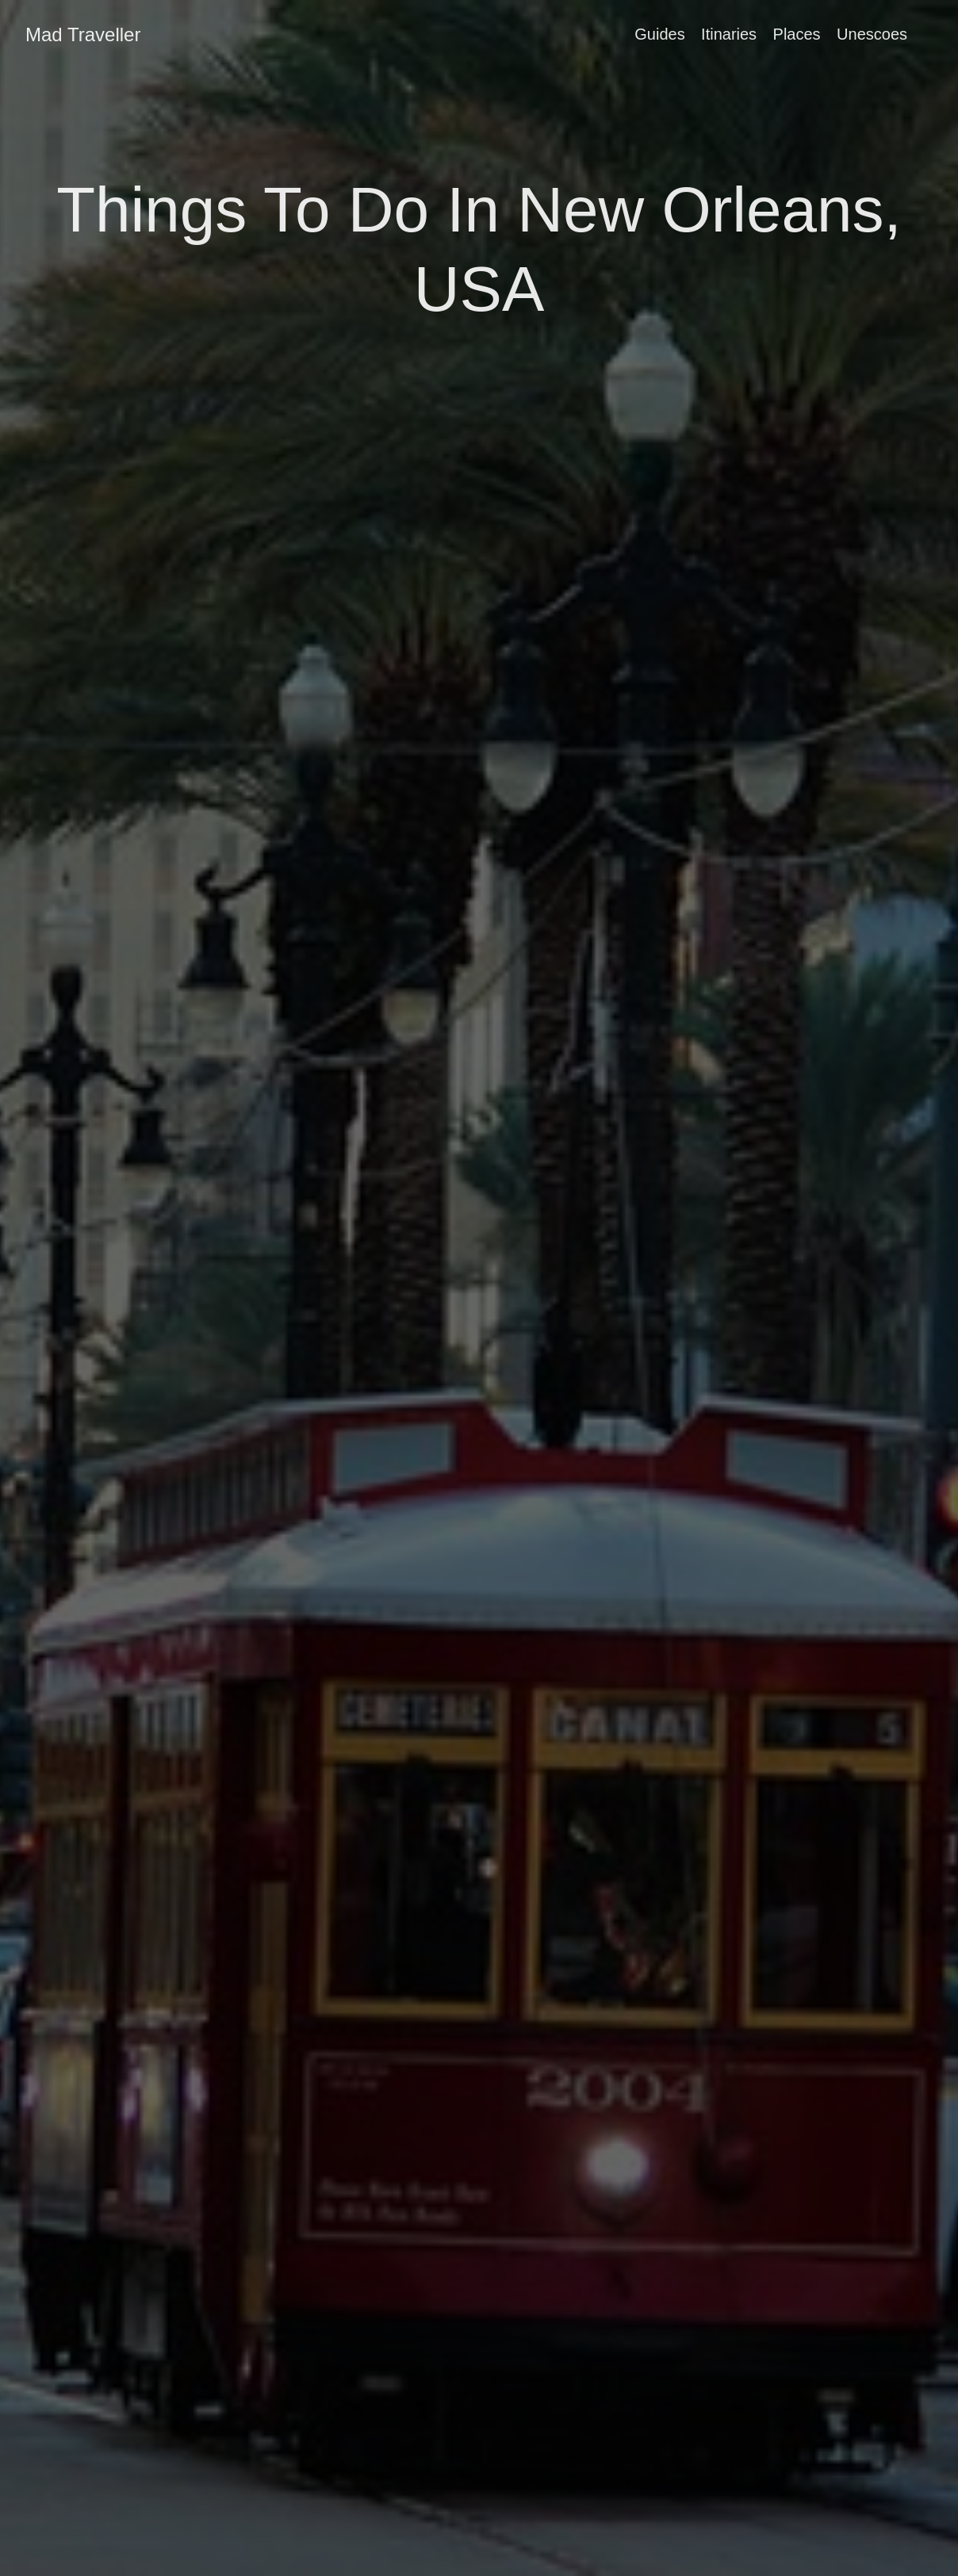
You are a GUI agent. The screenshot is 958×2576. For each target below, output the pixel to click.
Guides (659, 34)
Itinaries (729, 34)
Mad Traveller (82, 34)
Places (797, 34)
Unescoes (872, 34)
